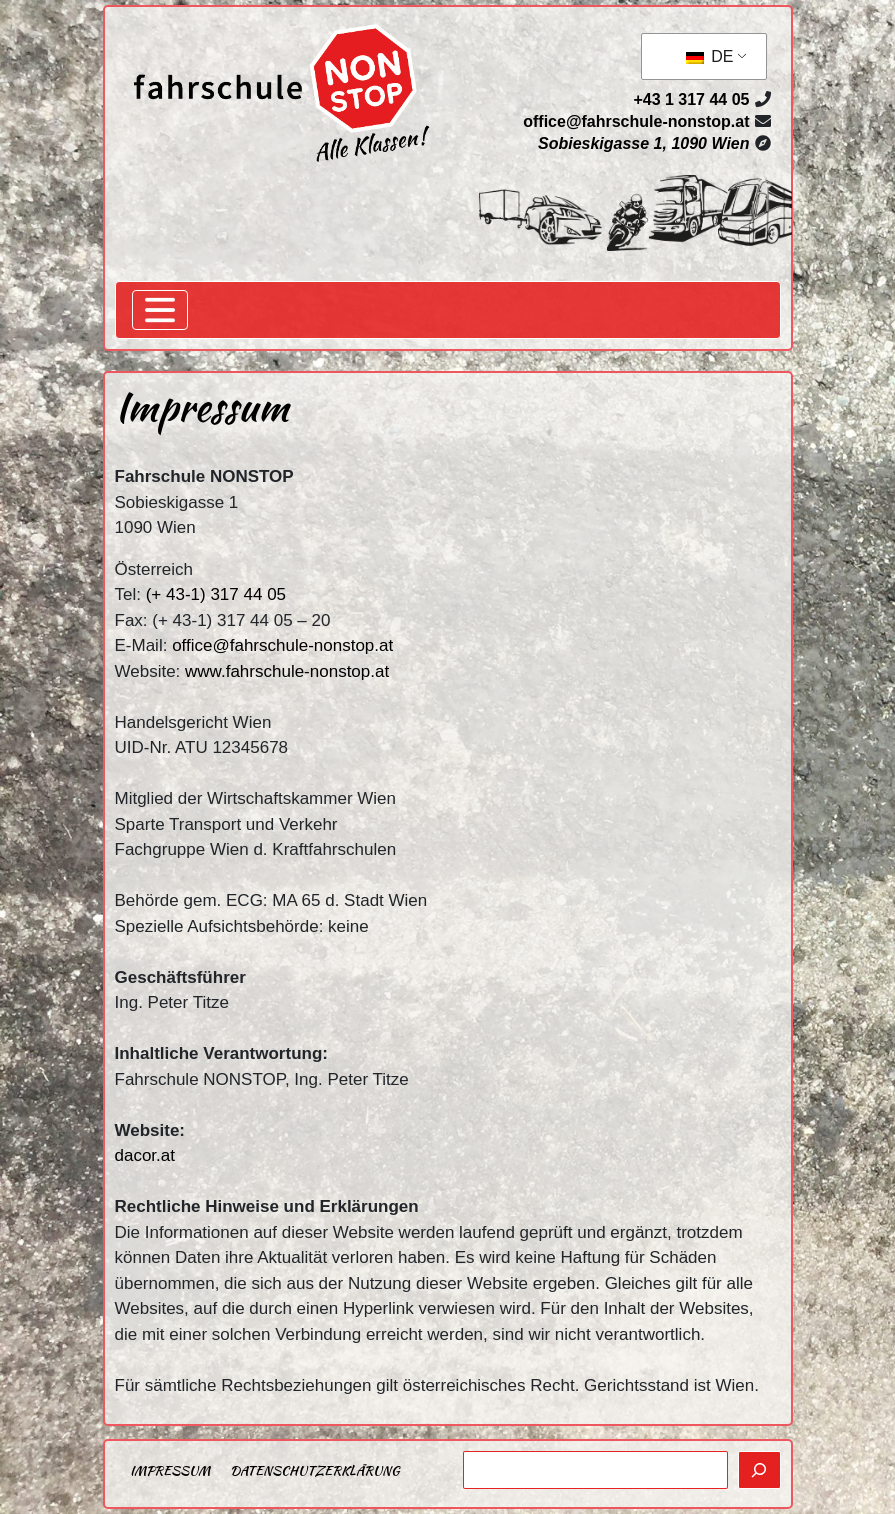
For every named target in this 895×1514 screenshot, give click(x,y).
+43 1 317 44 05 (691, 99)
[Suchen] (759, 1470)
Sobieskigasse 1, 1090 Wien (644, 143)
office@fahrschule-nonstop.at (636, 121)
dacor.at (145, 1155)
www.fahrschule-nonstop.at (287, 671)
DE (710, 56)
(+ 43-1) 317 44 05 (216, 594)
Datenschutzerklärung (314, 1470)
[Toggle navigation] (160, 310)
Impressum (170, 1470)
